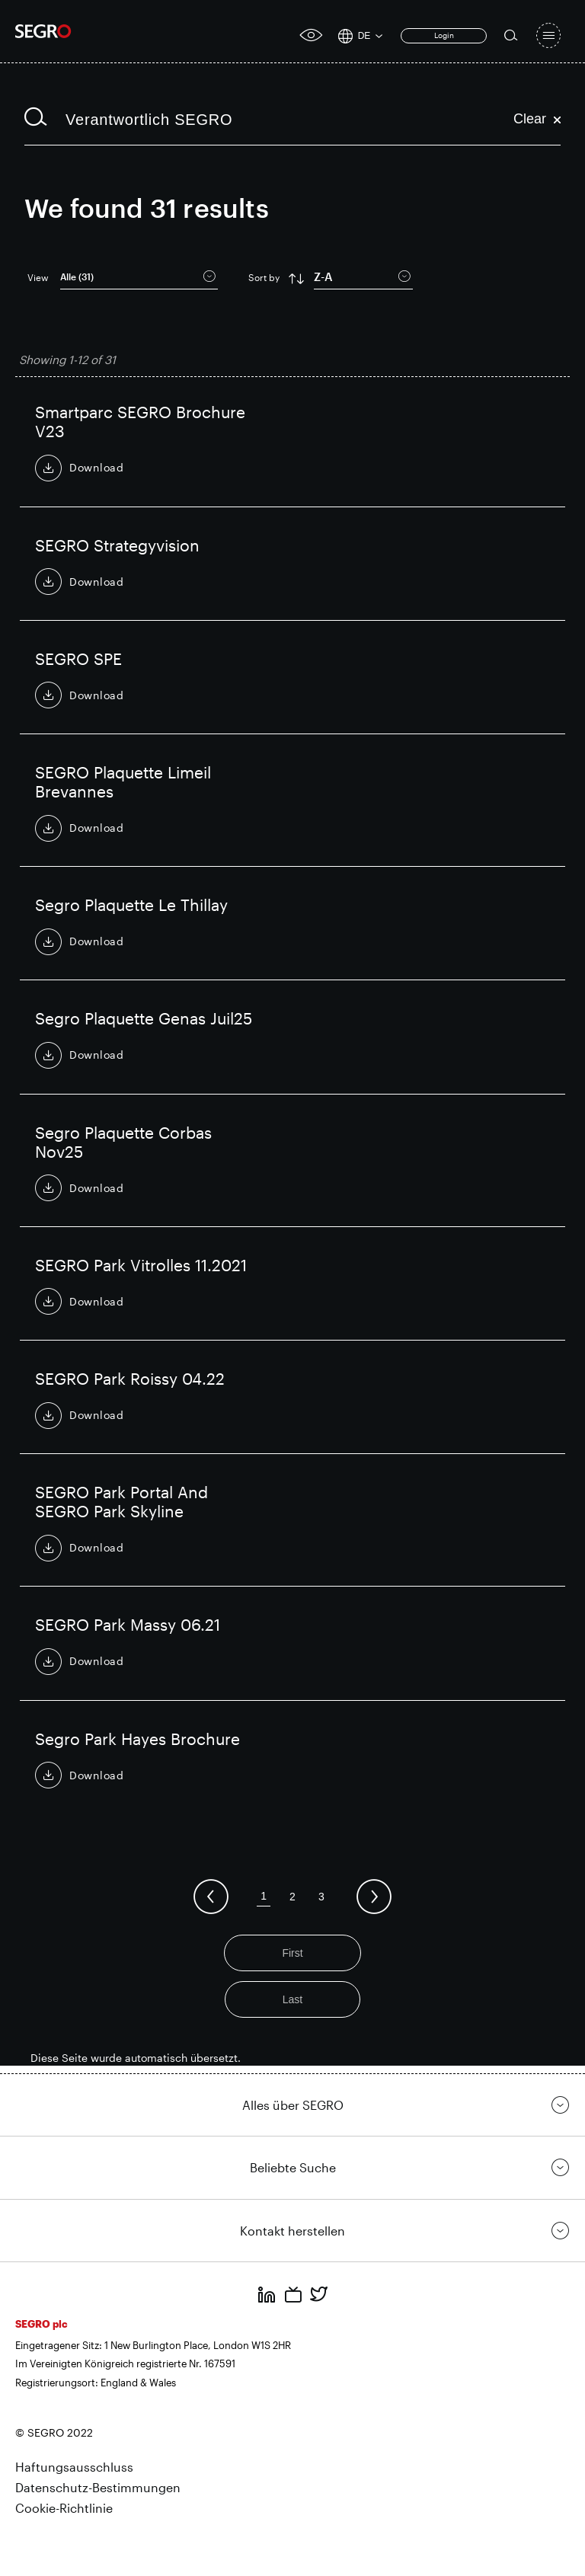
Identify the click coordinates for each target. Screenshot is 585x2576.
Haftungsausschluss (74, 2466)
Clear (537, 119)
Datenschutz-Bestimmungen (98, 2487)
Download (96, 467)
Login (444, 35)
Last (292, 1999)
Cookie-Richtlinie (64, 2507)
